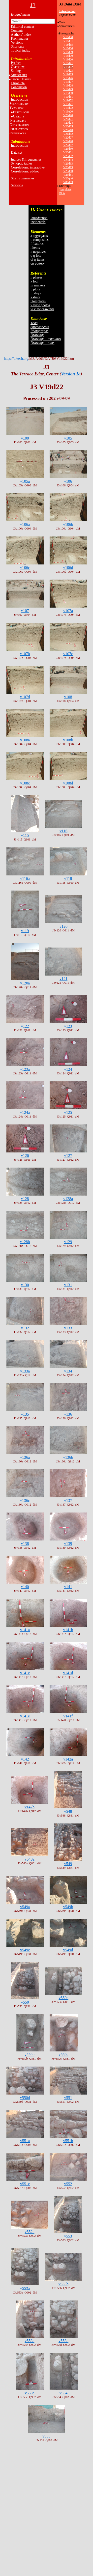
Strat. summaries (22, 178)
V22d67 (68, 145)
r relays (36, 293)
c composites (40, 240)
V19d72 (68, 108)
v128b (25, 1242)
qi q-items (37, 259)
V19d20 (68, 59)
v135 (25, 1414)
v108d (68, 783)
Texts (62, 22)
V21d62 (68, 134)
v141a (25, 1630)
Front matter (19, 38)
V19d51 (68, 96)
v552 (68, 2184)
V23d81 (68, 174)
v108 (68, 697)
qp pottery (38, 263)
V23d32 (68, 156)
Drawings (65, 186)
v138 (25, 1543)
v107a (68, 611)
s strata (35, 297)
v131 (68, 1285)
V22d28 (68, 141)
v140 (25, 1587)
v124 (68, 1069)
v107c (68, 654)
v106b (68, 524)
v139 (68, 1543)
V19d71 (68, 104)
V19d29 (68, 89)
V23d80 (68, 171)
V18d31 (68, 41)
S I (21, 79)
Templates (65, 189)
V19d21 (68, 63)
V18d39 (68, 52)
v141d (68, 1673)
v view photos (40, 305)
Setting (16, 71)
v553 (68, 2236)
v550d (25, 2098)
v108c (25, 783)
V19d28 (68, 85)
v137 (68, 1500)
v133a (25, 1371)
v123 (68, 1026)
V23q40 (68, 178)
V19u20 (68, 111)
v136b (68, 1457)
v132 (25, 1328)
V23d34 (68, 160)
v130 (25, 1285)
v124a (25, 1112)
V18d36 (68, 48)
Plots (62, 193)
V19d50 (68, 93)
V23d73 (68, 167)
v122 (25, 1026)
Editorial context (22, 26)
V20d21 (68, 119)
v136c (25, 1500)
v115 (25, 835)
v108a (25, 740)
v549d (68, 1950)
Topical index (20, 50)
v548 (68, 1811)
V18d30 (68, 37)
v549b (68, 1907)
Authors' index (21, 34)
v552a (29, 2232)
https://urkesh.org (16, 359)
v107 (25, 611)
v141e (25, 1716)
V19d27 (68, 82)
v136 (68, 1414)
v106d (68, 567)
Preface (16, 63)
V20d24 (68, 122)
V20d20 (68, 115)
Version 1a (71, 373)
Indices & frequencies (26, 159)
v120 (63, 926)
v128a (68, 1199)
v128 (25, 1199)
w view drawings (42, 309)
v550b (29, 2054)
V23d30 (68, 148)
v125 (68, 1112)
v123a (25, 1069)
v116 (63, 831)
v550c (63, 2054)
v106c (25, 567)
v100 (25, 438)
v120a (25, 983)
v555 (47, 2436)
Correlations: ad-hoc (25, 171)
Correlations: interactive (28, 167)
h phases (36, 277)
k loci (34, 281)
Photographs (66, 33)
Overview (18, 67)
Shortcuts (17, 46)
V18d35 (68, 44)
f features (37, 244)
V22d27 (68, 137)
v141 (68, 1587)
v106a (25, 524)
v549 (68, 1864)
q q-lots (36, 255)
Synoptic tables (21, 163)
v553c (29, 2341)
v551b (68, 2141)
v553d (63, 2341)
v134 (68, 1371)
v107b (25, 654)
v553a (25, 2288)
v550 (25, 2002)
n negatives (38, 251)
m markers (38, 285)
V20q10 (68, 130)
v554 (63, 2393)
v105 (68, 438)
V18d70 (68, 55)
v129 (68, 1242)
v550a (63, 1998)
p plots (35, 289)
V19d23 (68, 70)
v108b (68, 740)
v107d (25, 697)
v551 (68, 2098)
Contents (17, 30)
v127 (68, 1155)
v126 (25, 1155)
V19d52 (68, 100)
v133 (68, 1328)
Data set (16, 152)
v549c (25, 1950)
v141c (25, 1673)
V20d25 (68, 126)
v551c (25, 2184)
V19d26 (68, 78)
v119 (25, 931)
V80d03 (68, 182)
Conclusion (19, 87)
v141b (68, 1630)
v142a (68, 1759)
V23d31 (68, 152)
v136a (25, 1457)
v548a (29, 1859)
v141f (68, 1716)
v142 (25, 1759)
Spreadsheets (67, 26)
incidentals (38, 222)
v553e (29, 2393)
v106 (68, 481)
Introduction (19, 99)
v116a (25, 878)
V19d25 (68, 74)
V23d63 (68, 163)
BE (21, 112)
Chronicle (18, 83)
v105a (25, 481)
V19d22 (68, 67)
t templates (38, 301)
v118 (68, 878)
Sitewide (17, 185)
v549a (25, 1907)
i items (35, 248)
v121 (63, 979)
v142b (29, 1807)
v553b (63, 2284)
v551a (25, 2141)
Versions (17, 42)
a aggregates (39, 236)
